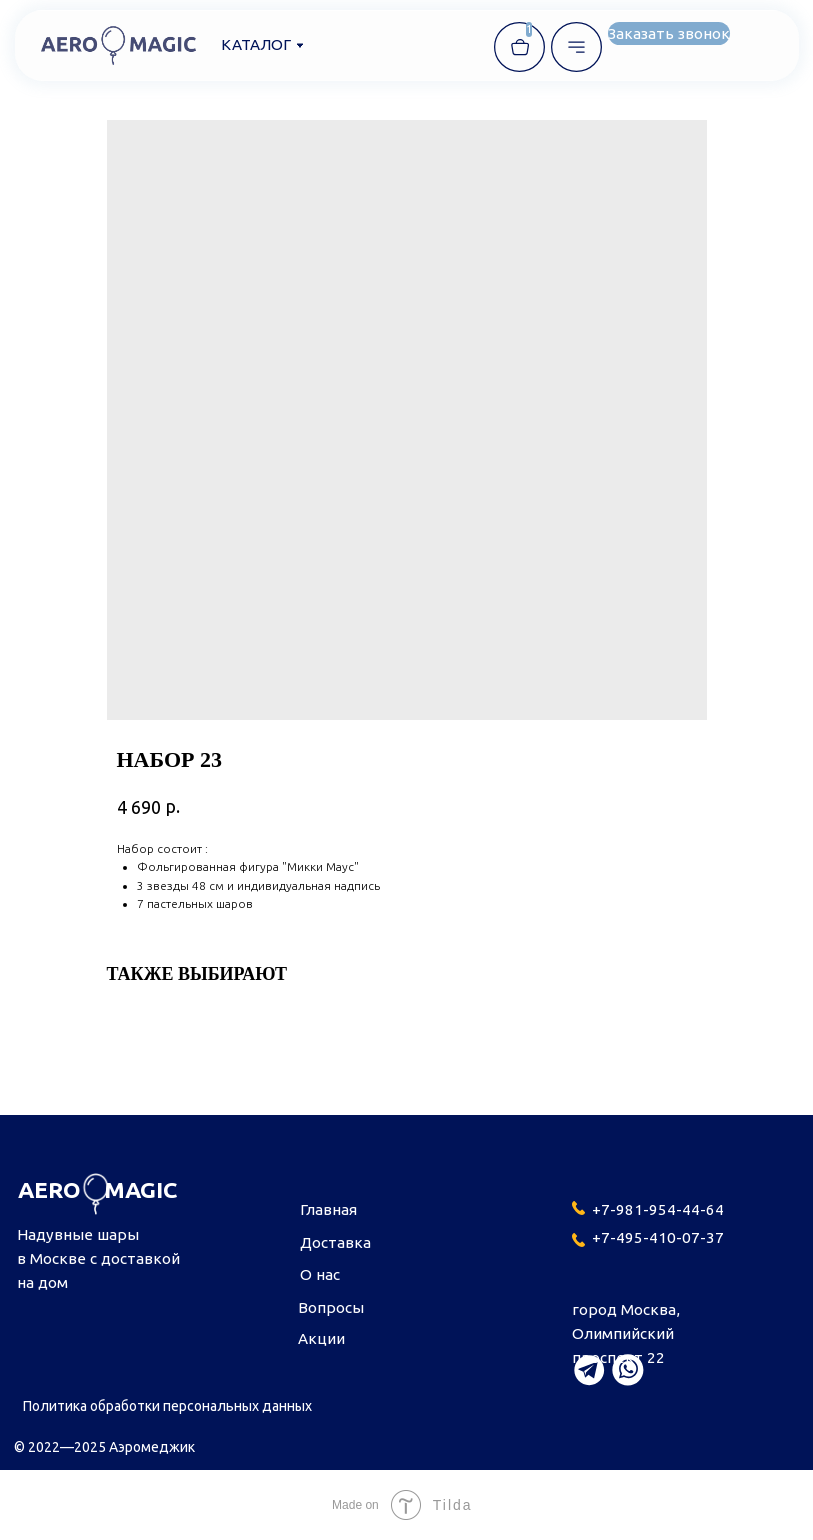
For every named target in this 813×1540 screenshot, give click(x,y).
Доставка (335, 1242)
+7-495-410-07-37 (658, 1237)
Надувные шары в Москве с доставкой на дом (98, 1258)
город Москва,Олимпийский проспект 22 (626, 1333)
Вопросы (331, 1307)
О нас (320, 1274)
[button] (669, 34)
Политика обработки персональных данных (167, 1406)
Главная (328, 1209)
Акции (321, 1338)
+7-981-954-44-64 (658, 1209)
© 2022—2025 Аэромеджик (104, 1447)
